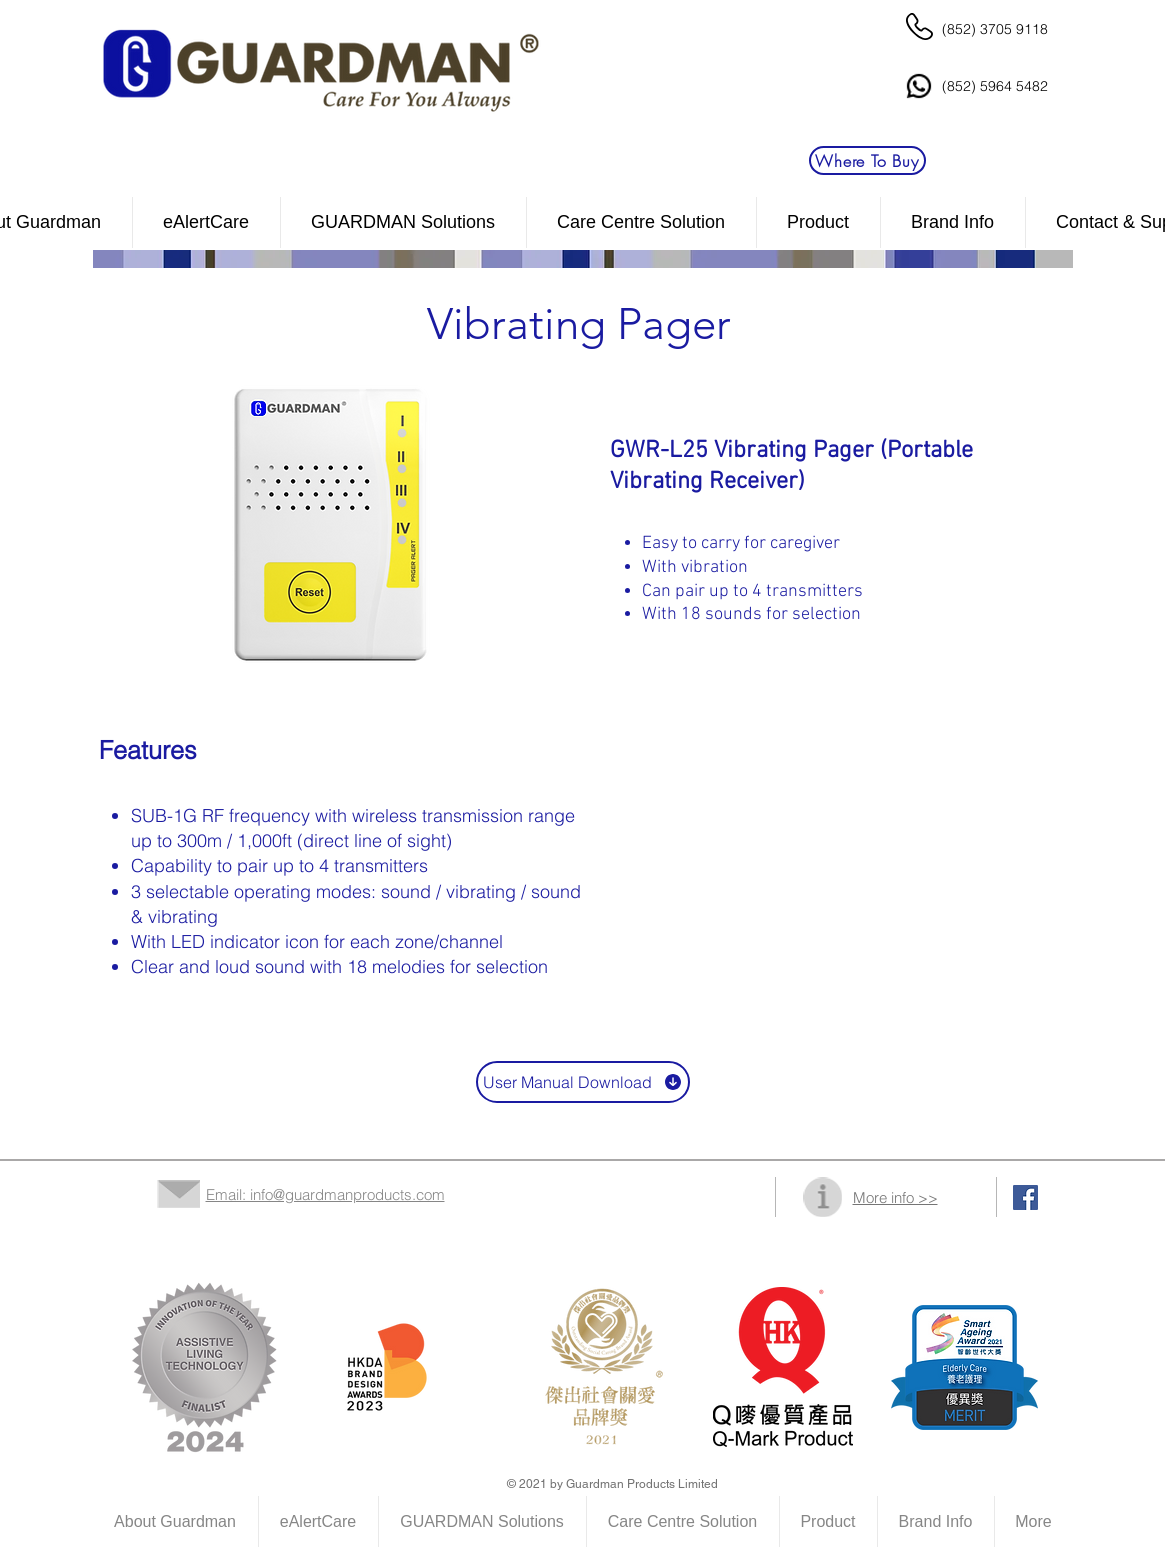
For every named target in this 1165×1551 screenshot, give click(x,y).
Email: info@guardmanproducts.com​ (325, 1194)
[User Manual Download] (583, 1082)
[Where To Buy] (867, 160)
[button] (641, 222)
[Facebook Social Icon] (1025, 1197)
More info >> (895, 1197)
